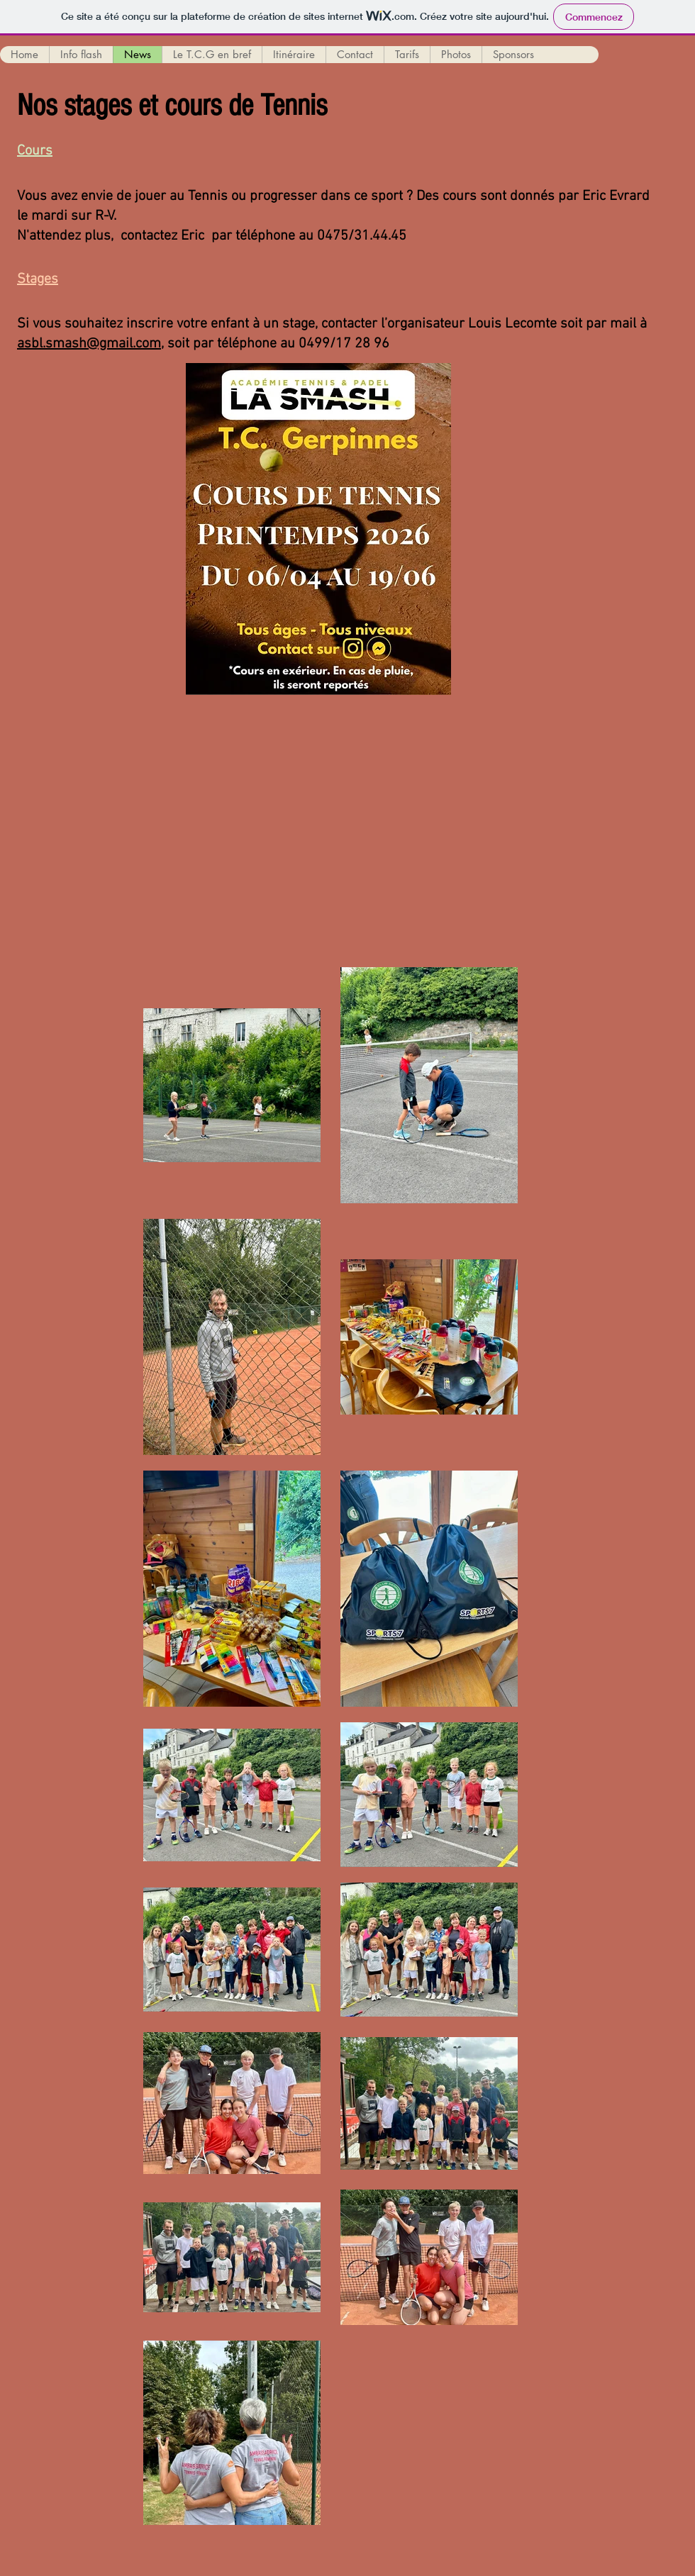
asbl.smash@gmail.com (89, 343)
